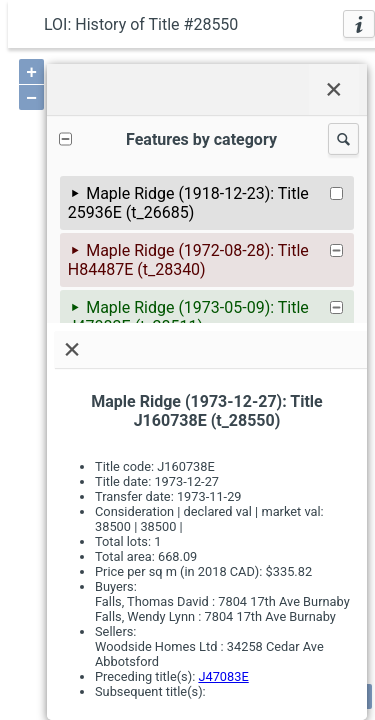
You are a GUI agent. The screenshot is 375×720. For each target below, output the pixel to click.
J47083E (223, 676)
